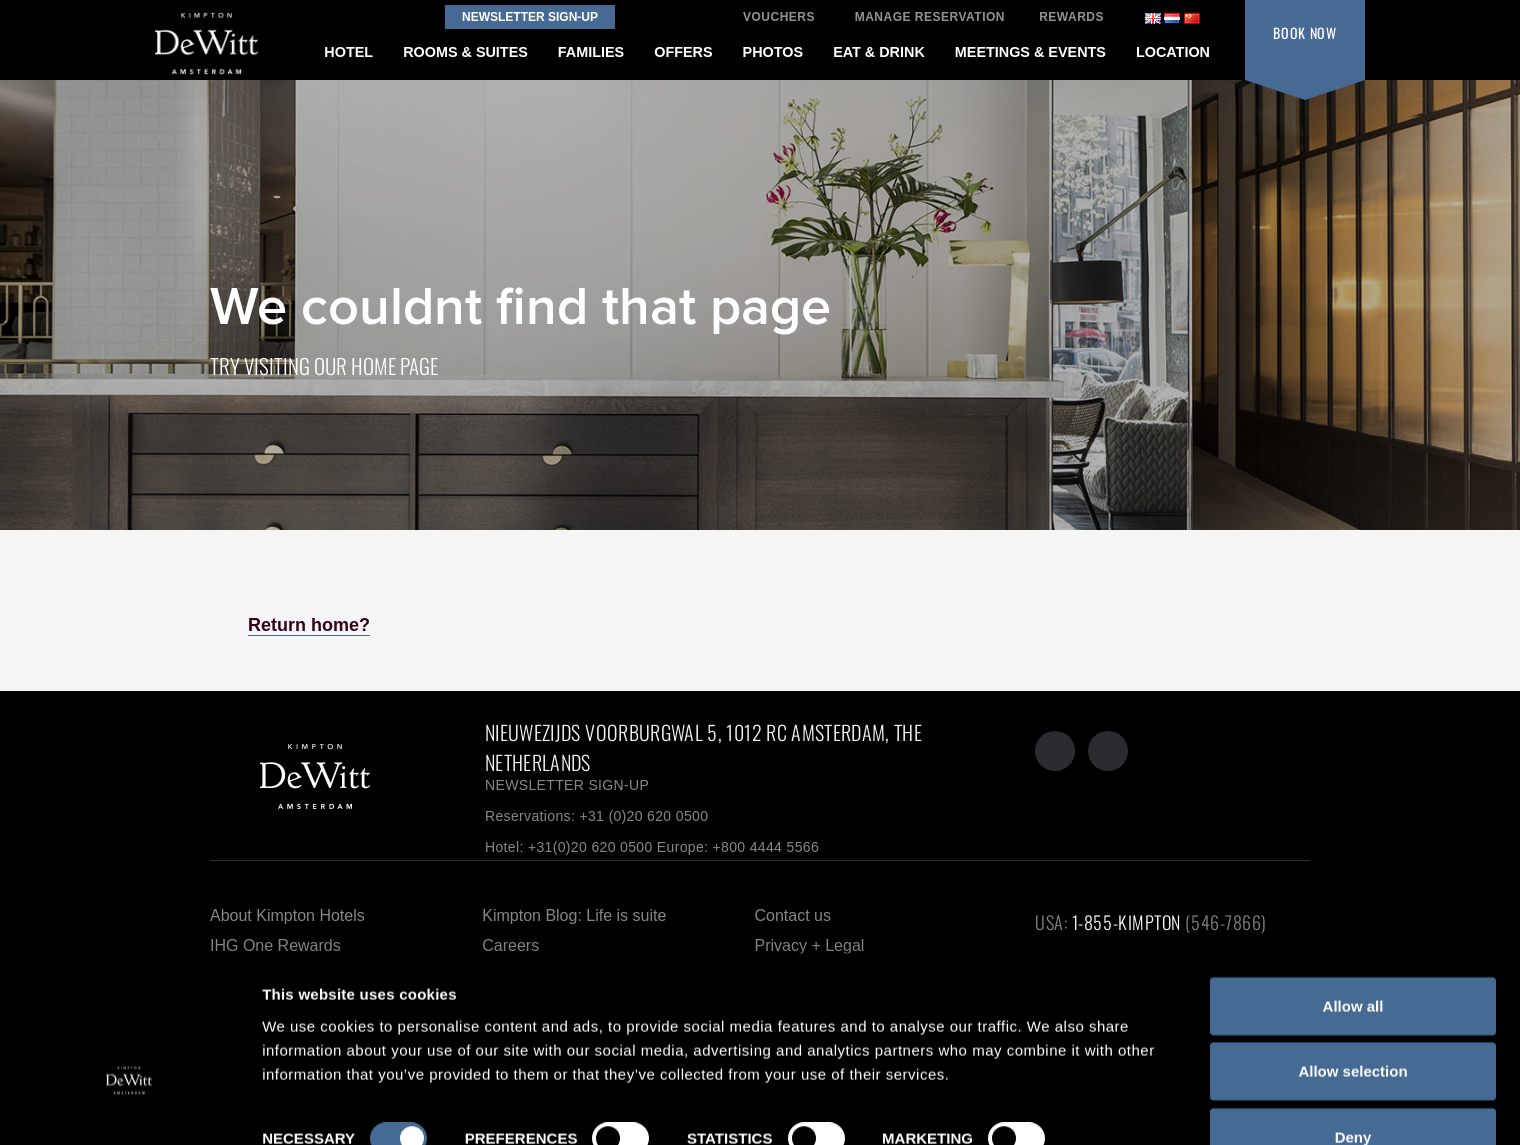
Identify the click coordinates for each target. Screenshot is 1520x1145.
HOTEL (348, 52)
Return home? (309, 625)
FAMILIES (591, 52)
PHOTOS (773, 52)
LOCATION (1173, 52)
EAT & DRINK (879, 52)
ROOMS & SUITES (465, 52)
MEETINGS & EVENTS (1030, 52)
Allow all (1353, 942)
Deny (1353, 1073)
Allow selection (1352, 1008)
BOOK (1305, 32)
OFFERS (683, 52)
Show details (308, 1105)
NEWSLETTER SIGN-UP (567, 785)
